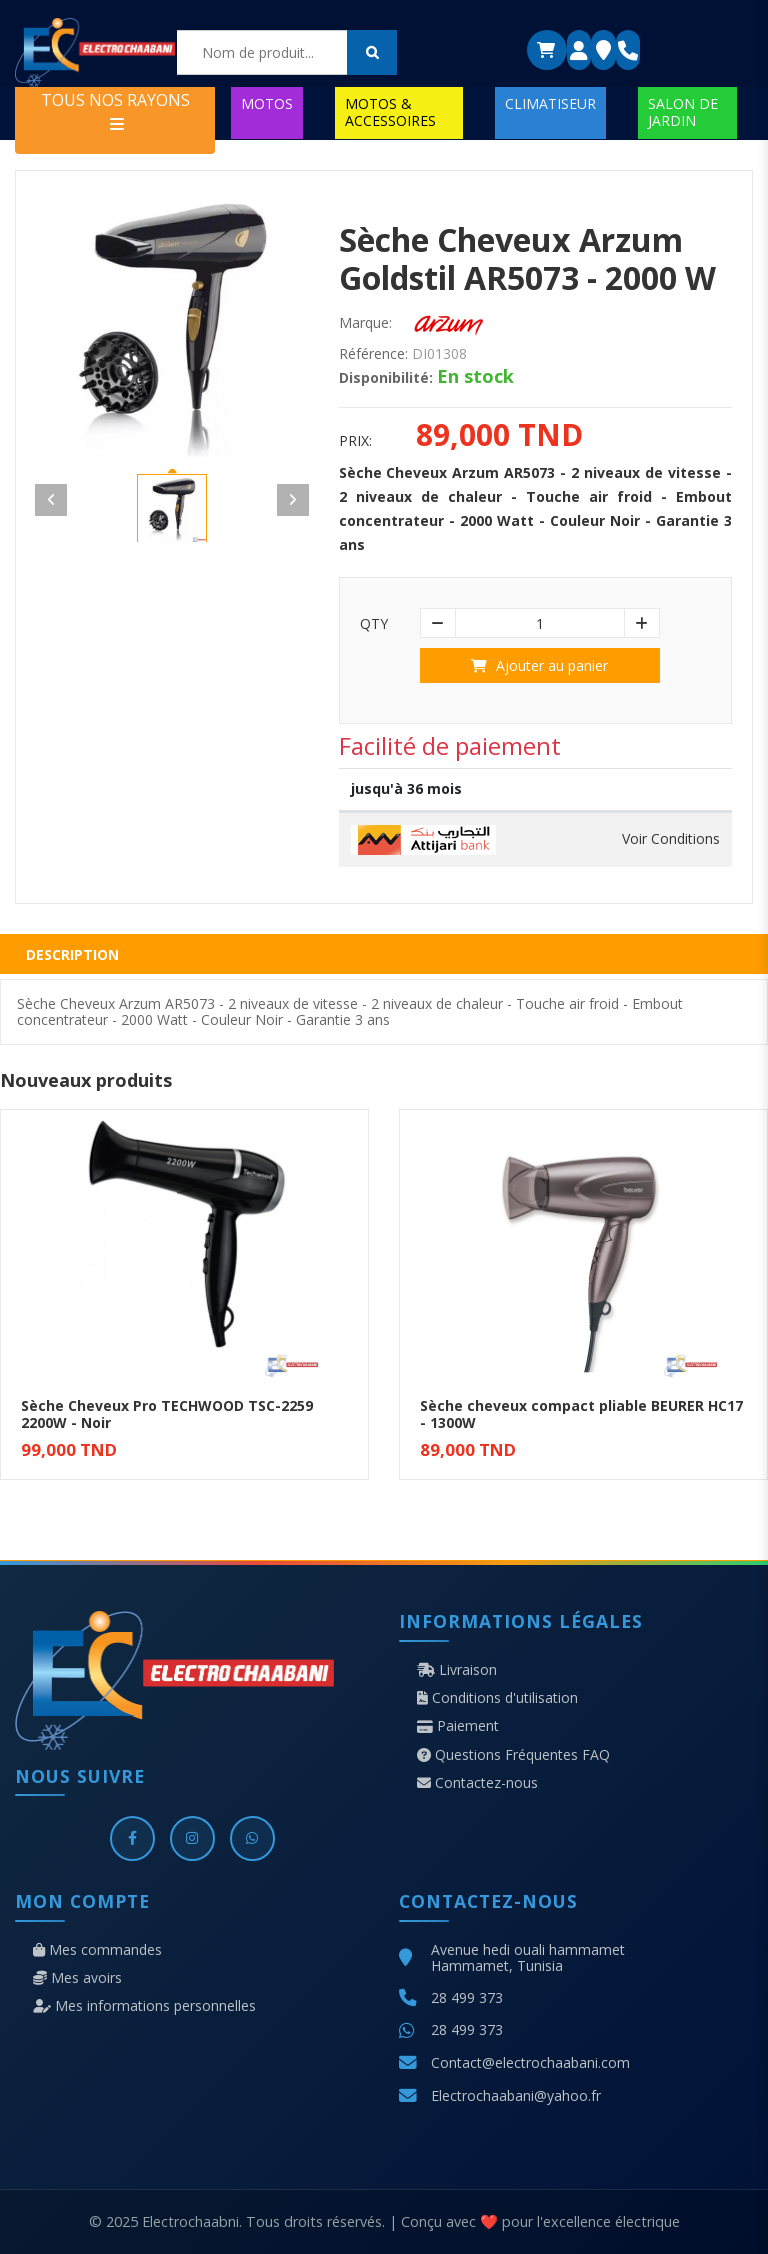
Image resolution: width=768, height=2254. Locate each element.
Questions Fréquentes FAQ (513, 1755)
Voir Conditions (671, 839)
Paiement (458, 1726)
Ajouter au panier (539, 665)
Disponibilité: (386, 378)
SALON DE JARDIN (683, 111)
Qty (374, 624)
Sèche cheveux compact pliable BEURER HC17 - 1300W (581, 1414)
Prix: (355, 441)
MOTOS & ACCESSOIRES (390, 111)
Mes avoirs (77, 1978)
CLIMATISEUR (550, 103)
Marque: (365, 323)
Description (72, 954)
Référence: (373, 354)
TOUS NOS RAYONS (115, 110)
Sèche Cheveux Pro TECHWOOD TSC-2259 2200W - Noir (167, 1414)
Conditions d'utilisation (497, 1698)
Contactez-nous (477, 1783)
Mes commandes (97, 1950)
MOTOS (267, 103)
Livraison (457, 1670)
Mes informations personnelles (144, 2006)
